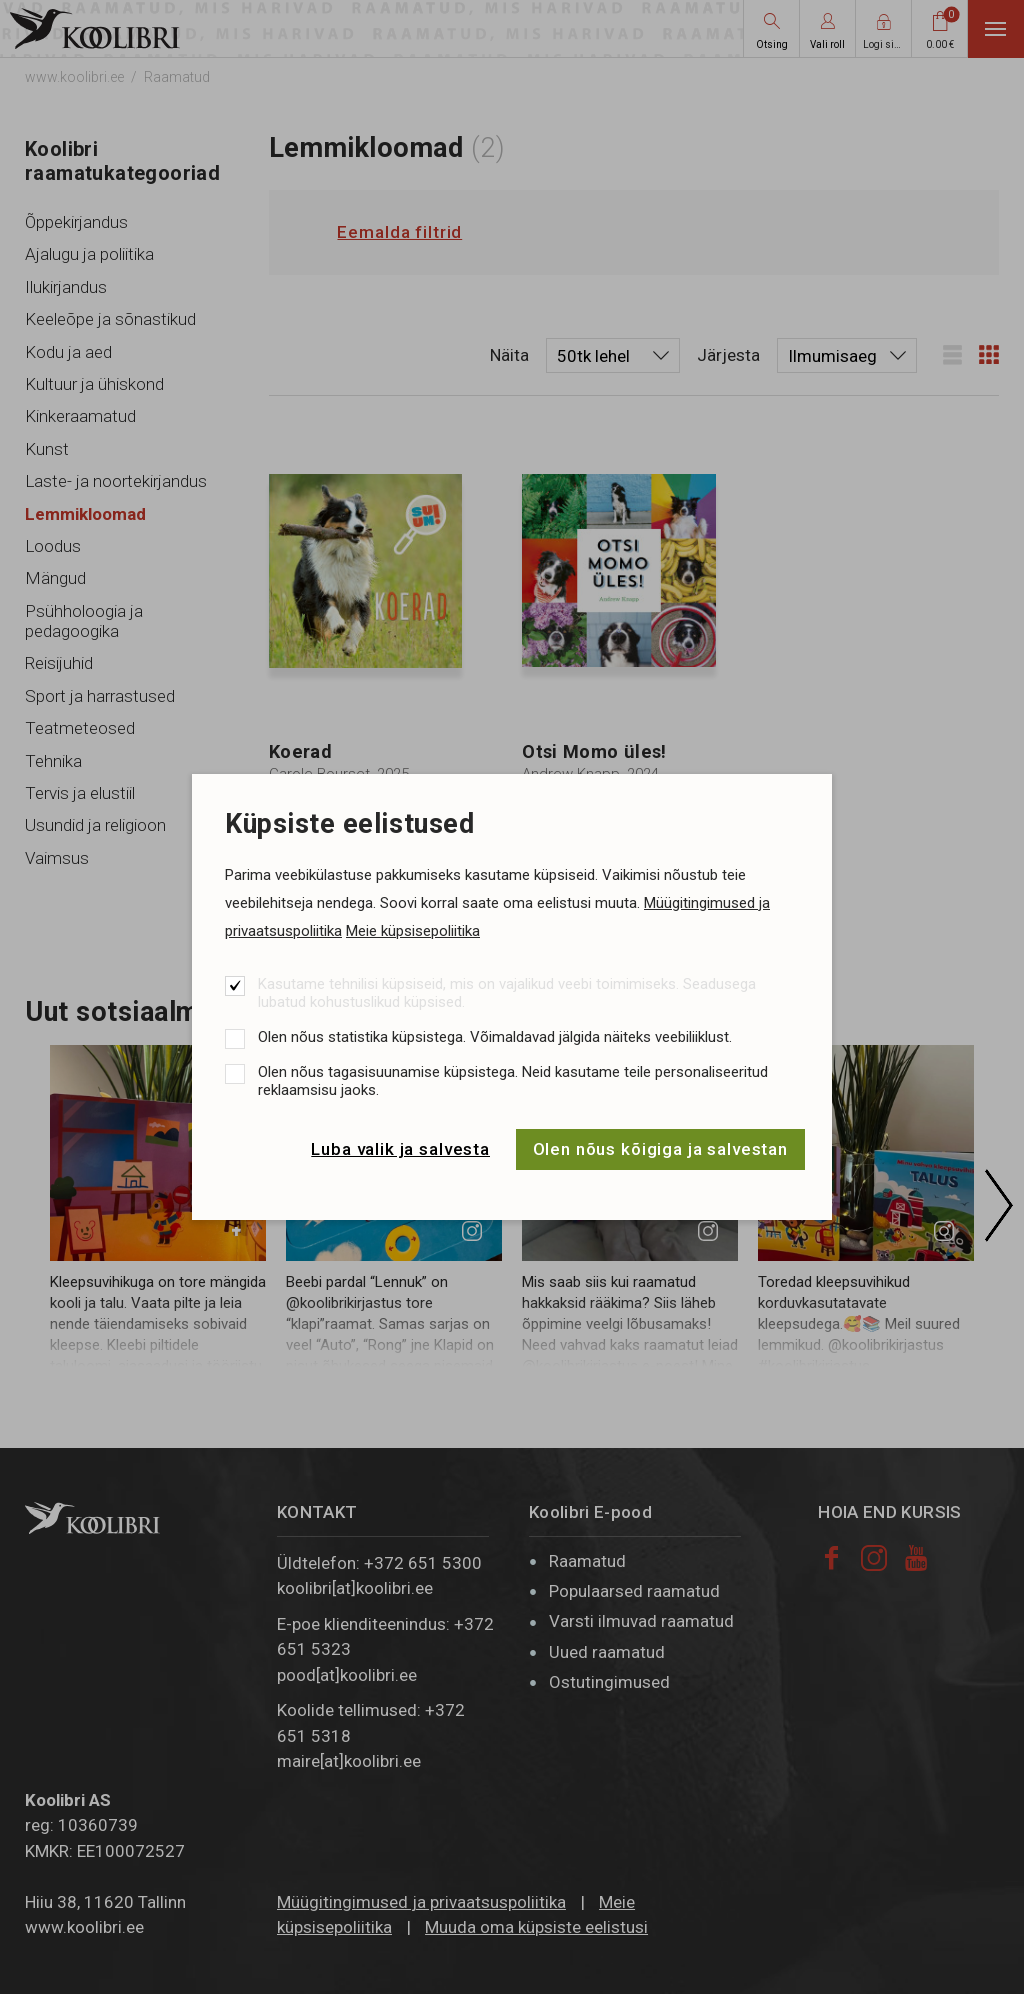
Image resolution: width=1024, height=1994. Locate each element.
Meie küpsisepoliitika (413, 931)
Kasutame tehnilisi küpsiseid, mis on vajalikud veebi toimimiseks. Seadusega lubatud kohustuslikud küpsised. (507, 993)
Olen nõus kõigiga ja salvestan (661, 1149)
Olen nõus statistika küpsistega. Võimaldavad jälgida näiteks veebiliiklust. (495, 1037)
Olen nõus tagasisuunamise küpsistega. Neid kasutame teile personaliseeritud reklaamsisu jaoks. (513, 1081)
